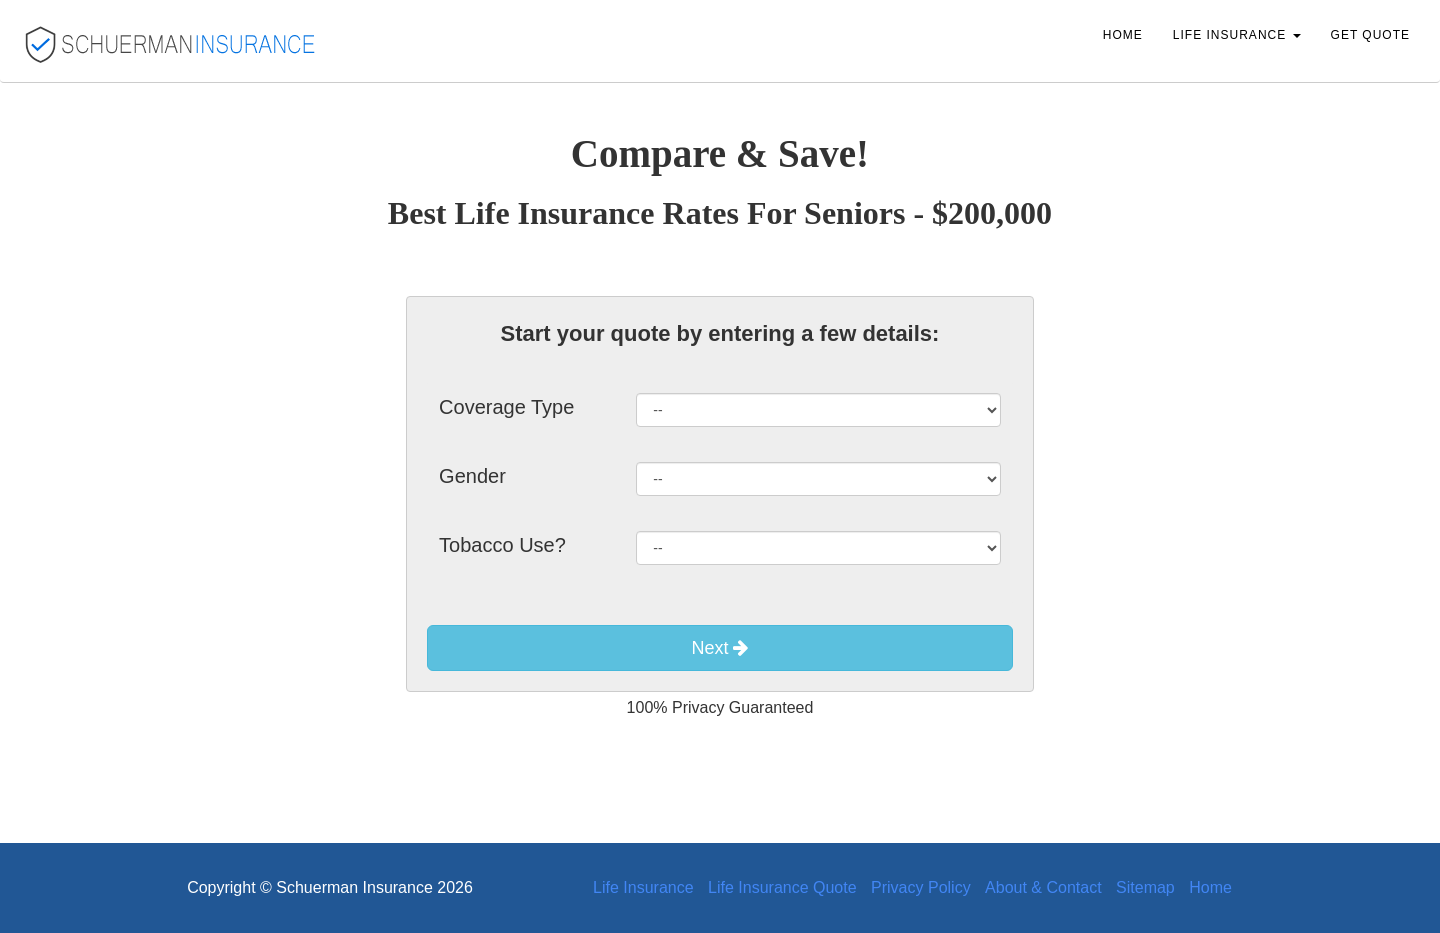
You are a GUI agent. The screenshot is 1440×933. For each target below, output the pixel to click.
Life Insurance (643, 887)
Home (1123, 35)
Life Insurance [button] (1237, 35)
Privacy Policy (921, 887)
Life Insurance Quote (782, 887)
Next (719, 648)
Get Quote (1370, 35)
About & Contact (1043, 887)
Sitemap (1145, 887)
